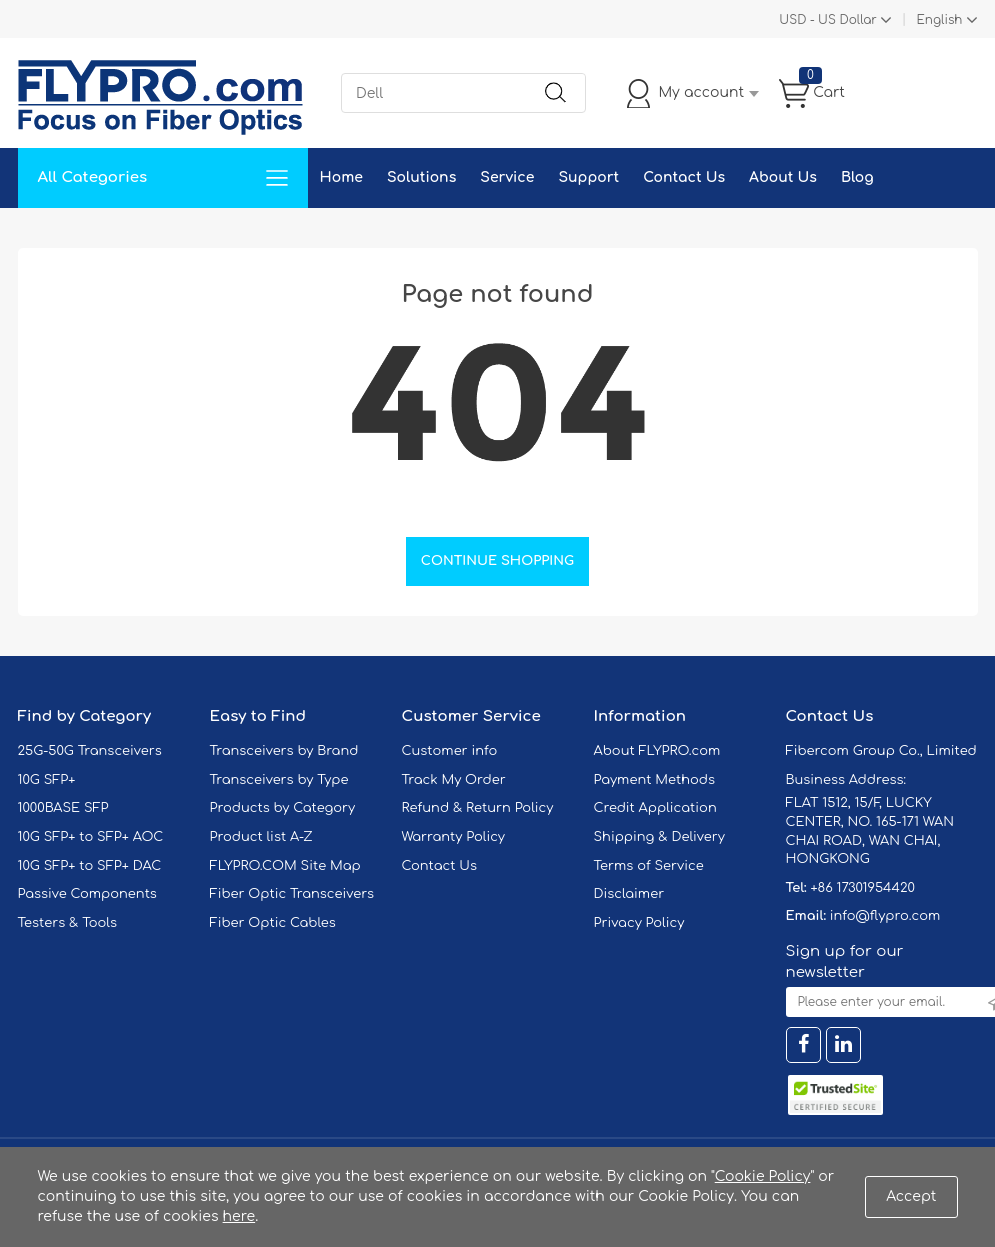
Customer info (450, 751)
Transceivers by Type (279, 780)
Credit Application (655, 808)
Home (341, 177)
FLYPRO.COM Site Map (285, 866)
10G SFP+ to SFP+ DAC (90, 866)
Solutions (421, 177)
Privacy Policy (639, 923)
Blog (857, 177)
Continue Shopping (497, 561)
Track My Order (454, 780)
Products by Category (283, 808)
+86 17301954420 (862, 888)
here (239, 1216)
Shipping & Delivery (659, 837)
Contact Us (684, 177)
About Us (783, 177)
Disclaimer (629, 894)
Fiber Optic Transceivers (292, 894)
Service (507, 177)
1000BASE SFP (63, 808)
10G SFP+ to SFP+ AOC (91, 837)
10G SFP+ (47, 780)
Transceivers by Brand (284, 751)
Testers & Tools (68, 923)
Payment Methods (655, 780)
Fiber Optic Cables (273, 923)
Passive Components (87, 894)
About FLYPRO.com (657, 751)
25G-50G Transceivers (90, 751)
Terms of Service (649, 866)
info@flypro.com (885, 916)
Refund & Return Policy (478, 808)
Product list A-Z (261, 837)
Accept (911, 1196)
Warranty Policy (454, 837)
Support (588, 177)
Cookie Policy (763, 1176)
